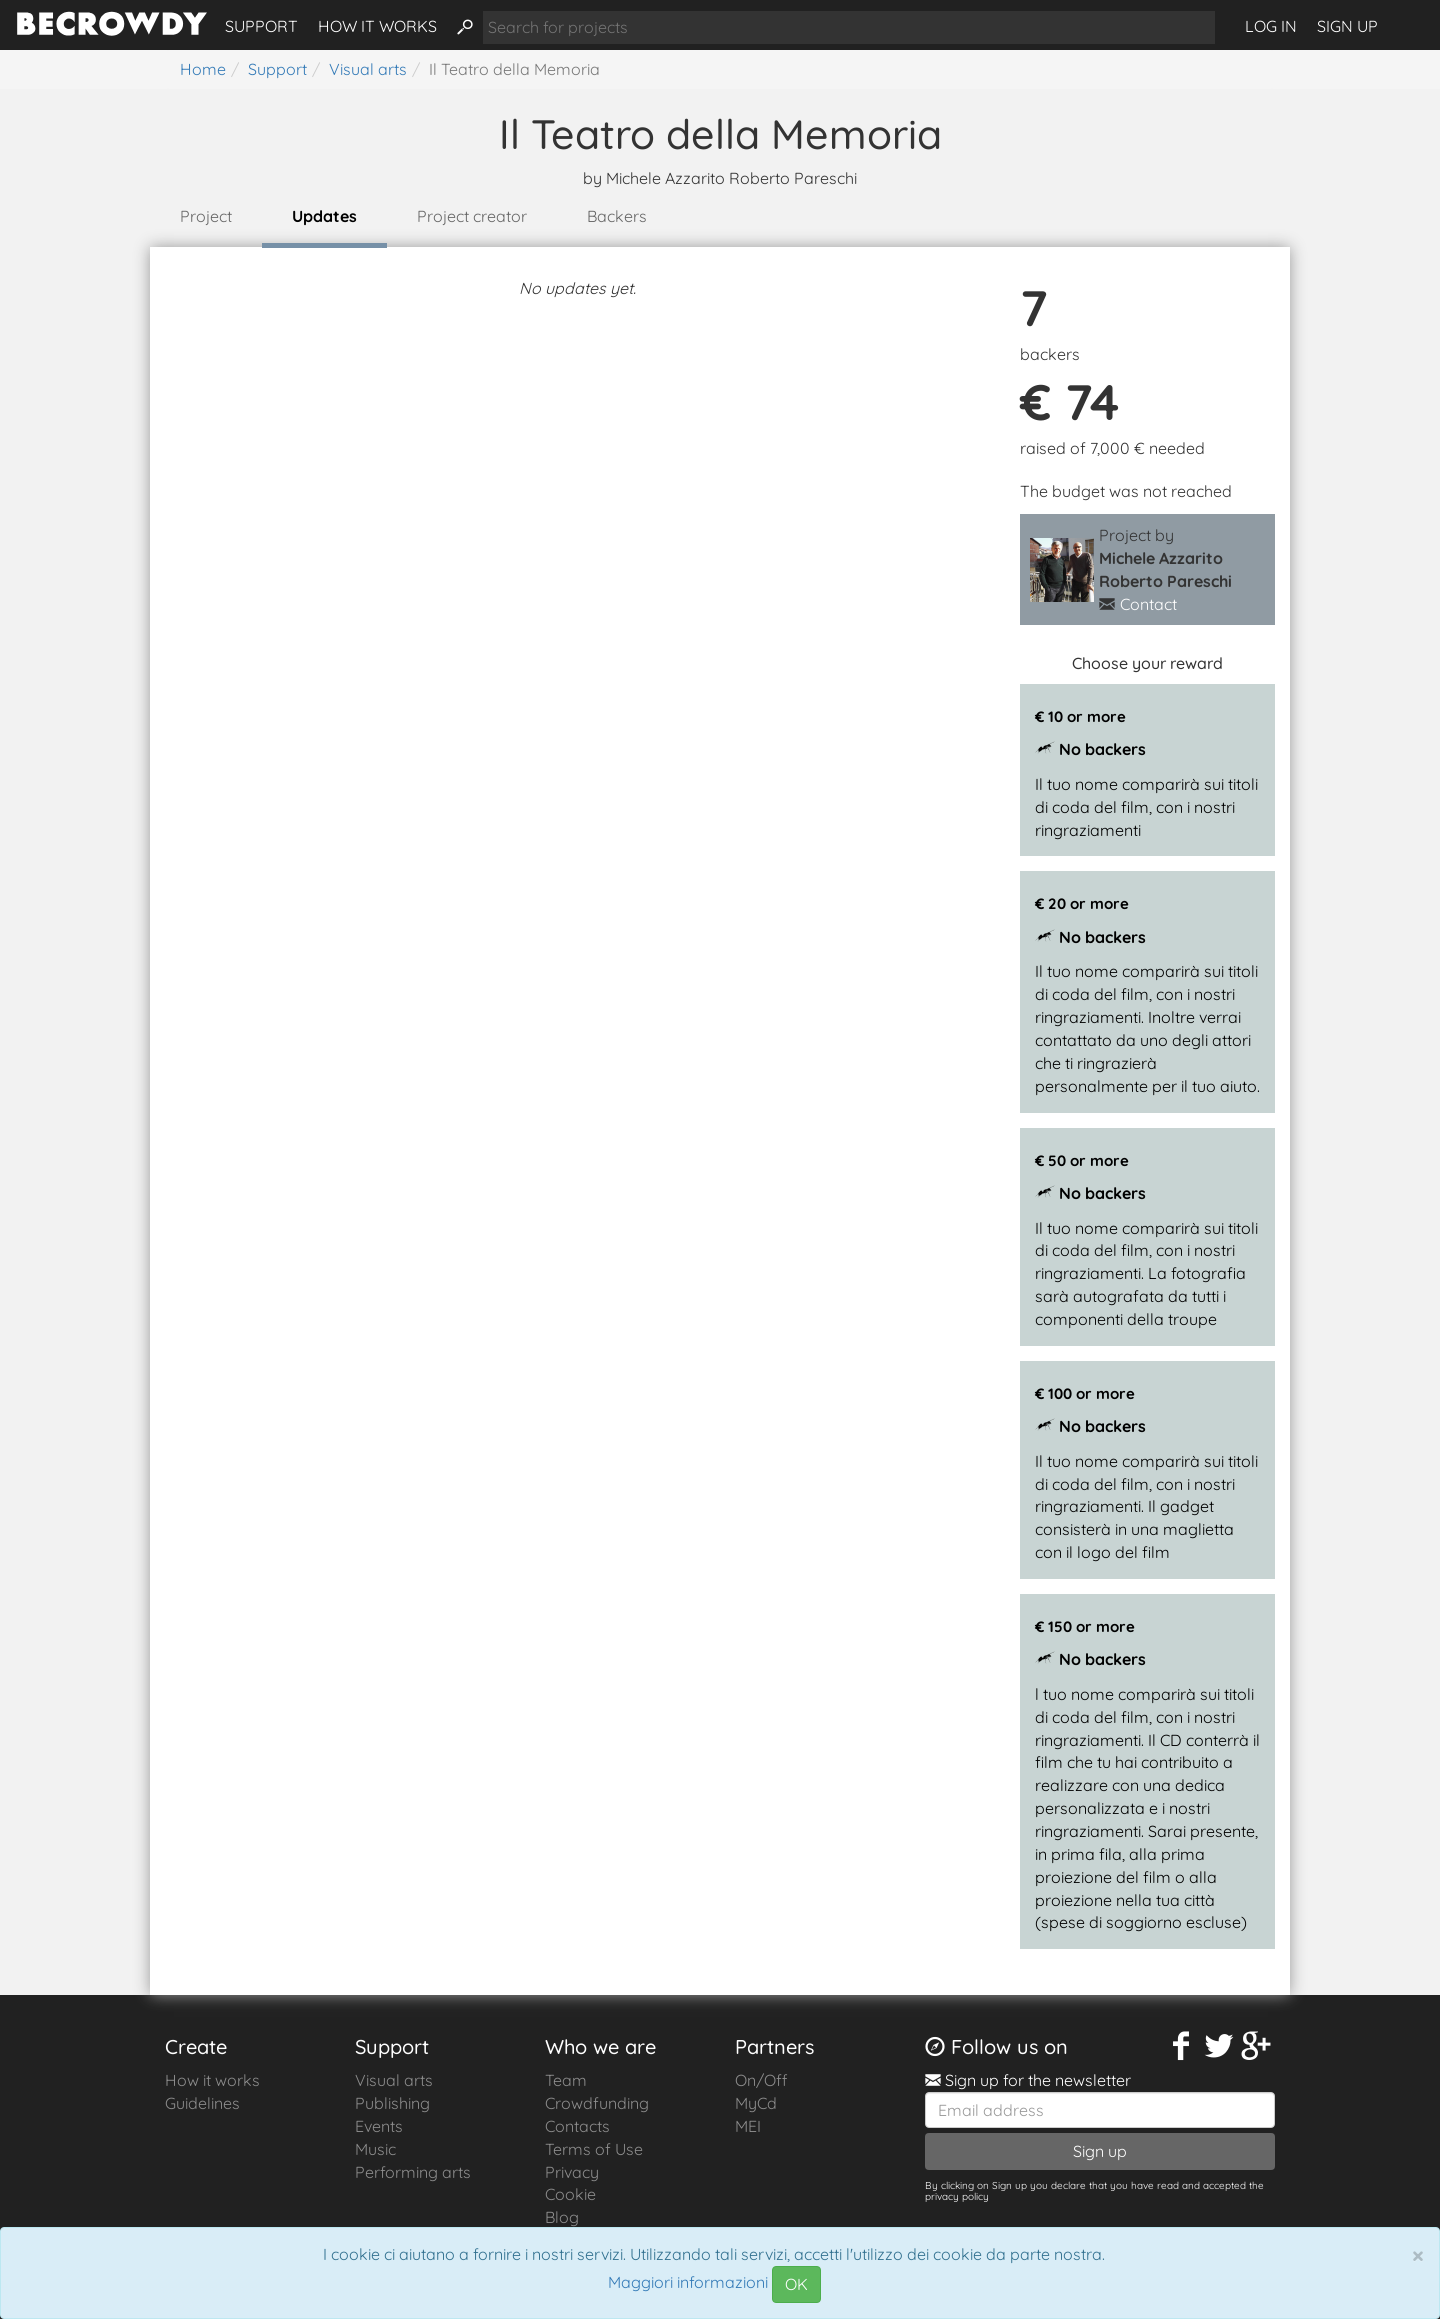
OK (796, 2284)
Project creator (472, 216)
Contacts (577, 2126)
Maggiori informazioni (688, 2283)
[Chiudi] (1418, 2255)
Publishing (392, 2103)
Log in (1271, 26)
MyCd (756, 2103)
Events (379, 2126)
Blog (562, 2217)
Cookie (570, 2194)
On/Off (761, 2080)
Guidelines (202, 2103)
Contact (1148, 604)
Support (261, 26)
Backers (617, 216)
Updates (324, 216)
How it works (377, 26)
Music (375, 2149)
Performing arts (413, 2172)
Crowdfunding (597, 2103)
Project (206, 216)
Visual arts (394, 2080)
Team (566, 2080)
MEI (748, 2126)
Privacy (572, 2172)
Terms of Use (594, 2149)
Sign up (1347, 26)
